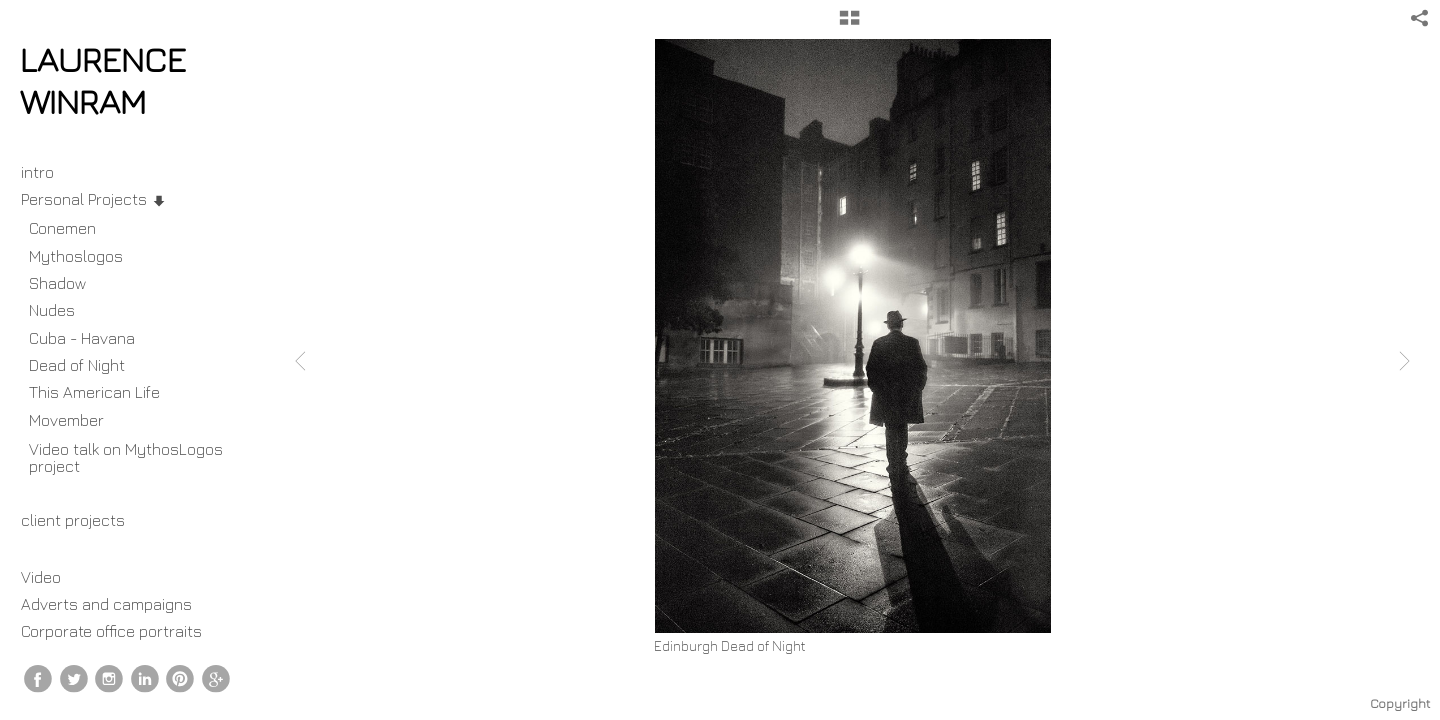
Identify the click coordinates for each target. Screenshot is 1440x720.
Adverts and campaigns (106, 604)
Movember (76, 420)
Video (41, 577)
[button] (849, 25)
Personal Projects (94, 199)
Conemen (62, 228)
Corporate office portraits (111, 631)
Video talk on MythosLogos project (126, 457)
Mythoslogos (76, 256)
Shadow (57, 283)
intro (37, 172)
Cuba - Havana (82, 338)
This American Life (94, 392)
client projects (83, 520)
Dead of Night (77, 365)
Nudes (52, 310)
